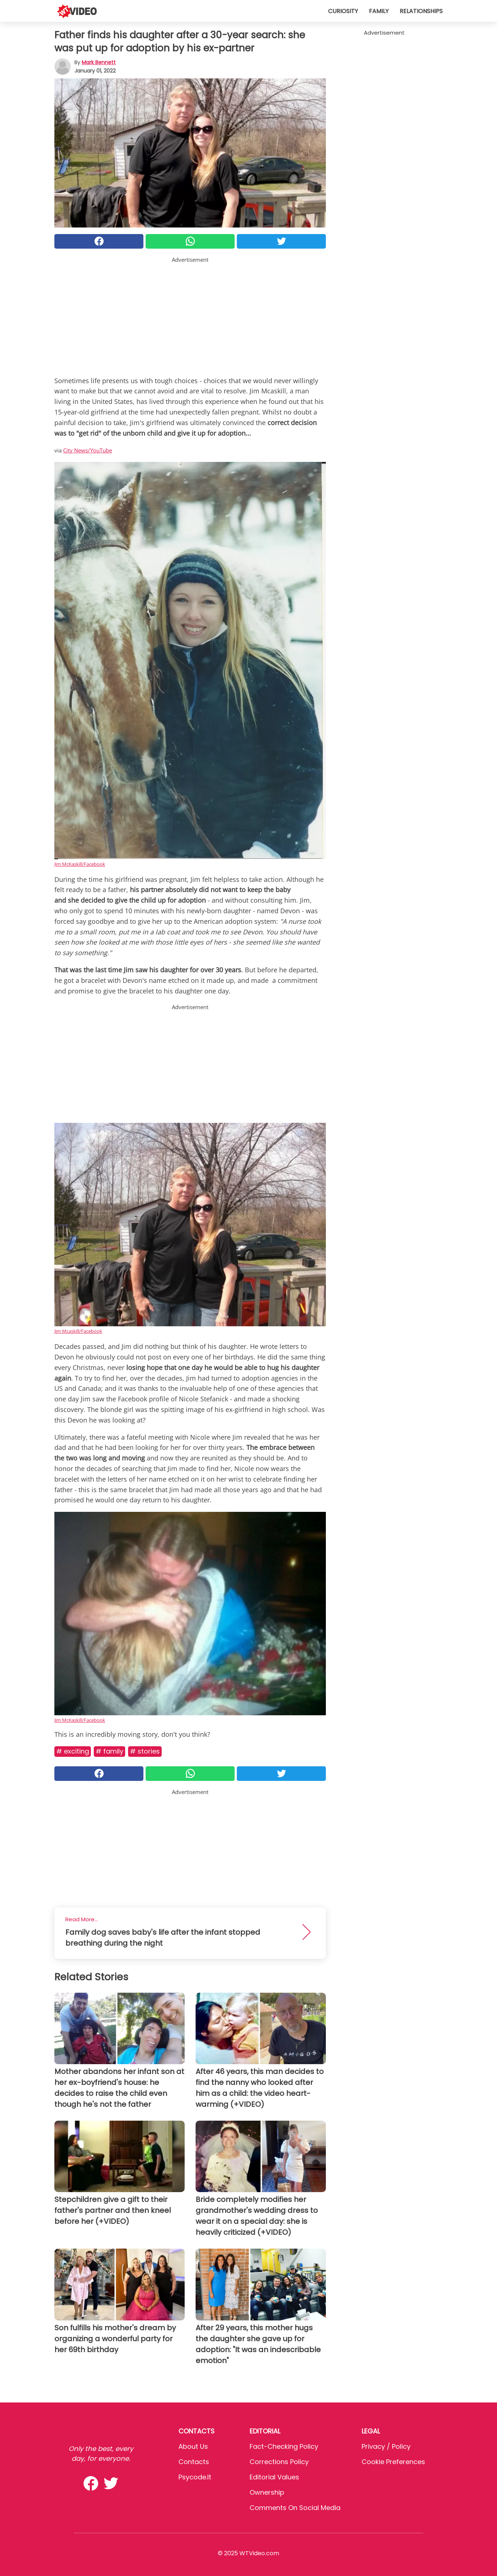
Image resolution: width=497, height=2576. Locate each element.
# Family (109, 1751)
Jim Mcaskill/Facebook (78, 1331)
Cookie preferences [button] (393, 2461)
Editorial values (274, 2477)
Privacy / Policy (386, 2446)
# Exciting (72, 1751)
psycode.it (194, 2477)
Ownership (267, 2492)
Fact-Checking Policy (284, 2446)
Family (379, 11)
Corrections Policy (279, 2461)
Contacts (193, 2461)
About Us (193, 2446)
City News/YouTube (87, 450)
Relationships (421, 11)
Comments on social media (295, 2507)
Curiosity (343, 11)
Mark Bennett (99, 62)
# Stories (145, 1751)
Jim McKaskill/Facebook (79, 864)
